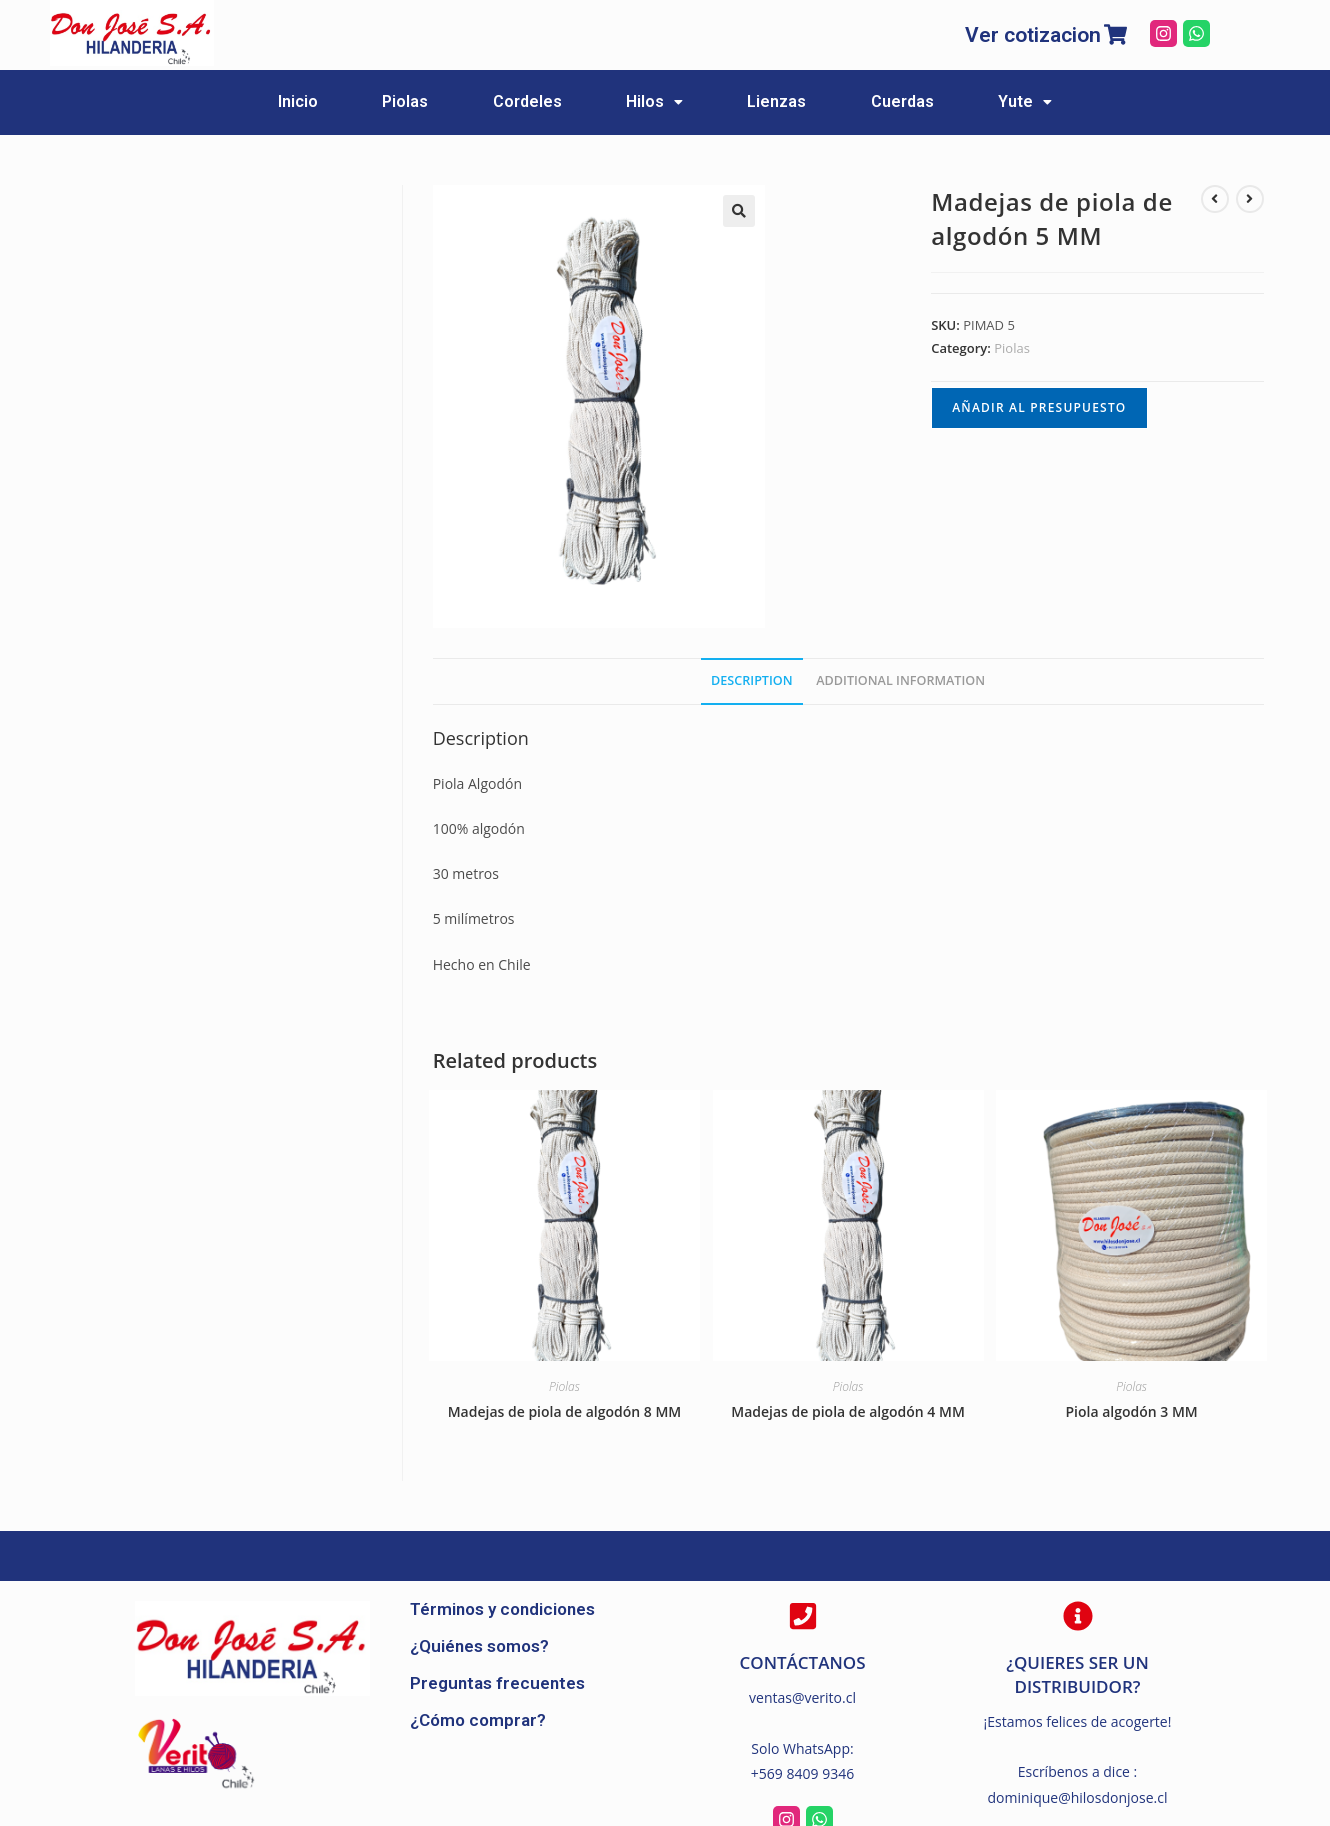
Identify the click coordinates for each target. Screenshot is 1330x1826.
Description (752, 679)
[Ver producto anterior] (1215, 198)
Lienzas (798, 101)
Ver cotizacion (1033, 35)
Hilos (654, 101)
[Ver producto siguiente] (1250, 198)
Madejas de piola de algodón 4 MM (848, 1410)
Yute (1090, 101)
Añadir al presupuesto (1039, 406)
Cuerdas (945, 101)
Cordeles (505, 101)
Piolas (362, 101)
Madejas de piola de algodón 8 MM (565, 1410)
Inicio (233, 101)
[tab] (752, 680)
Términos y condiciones (502, 1608)
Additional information (900, 679)
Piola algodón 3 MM (1131, 1410)
